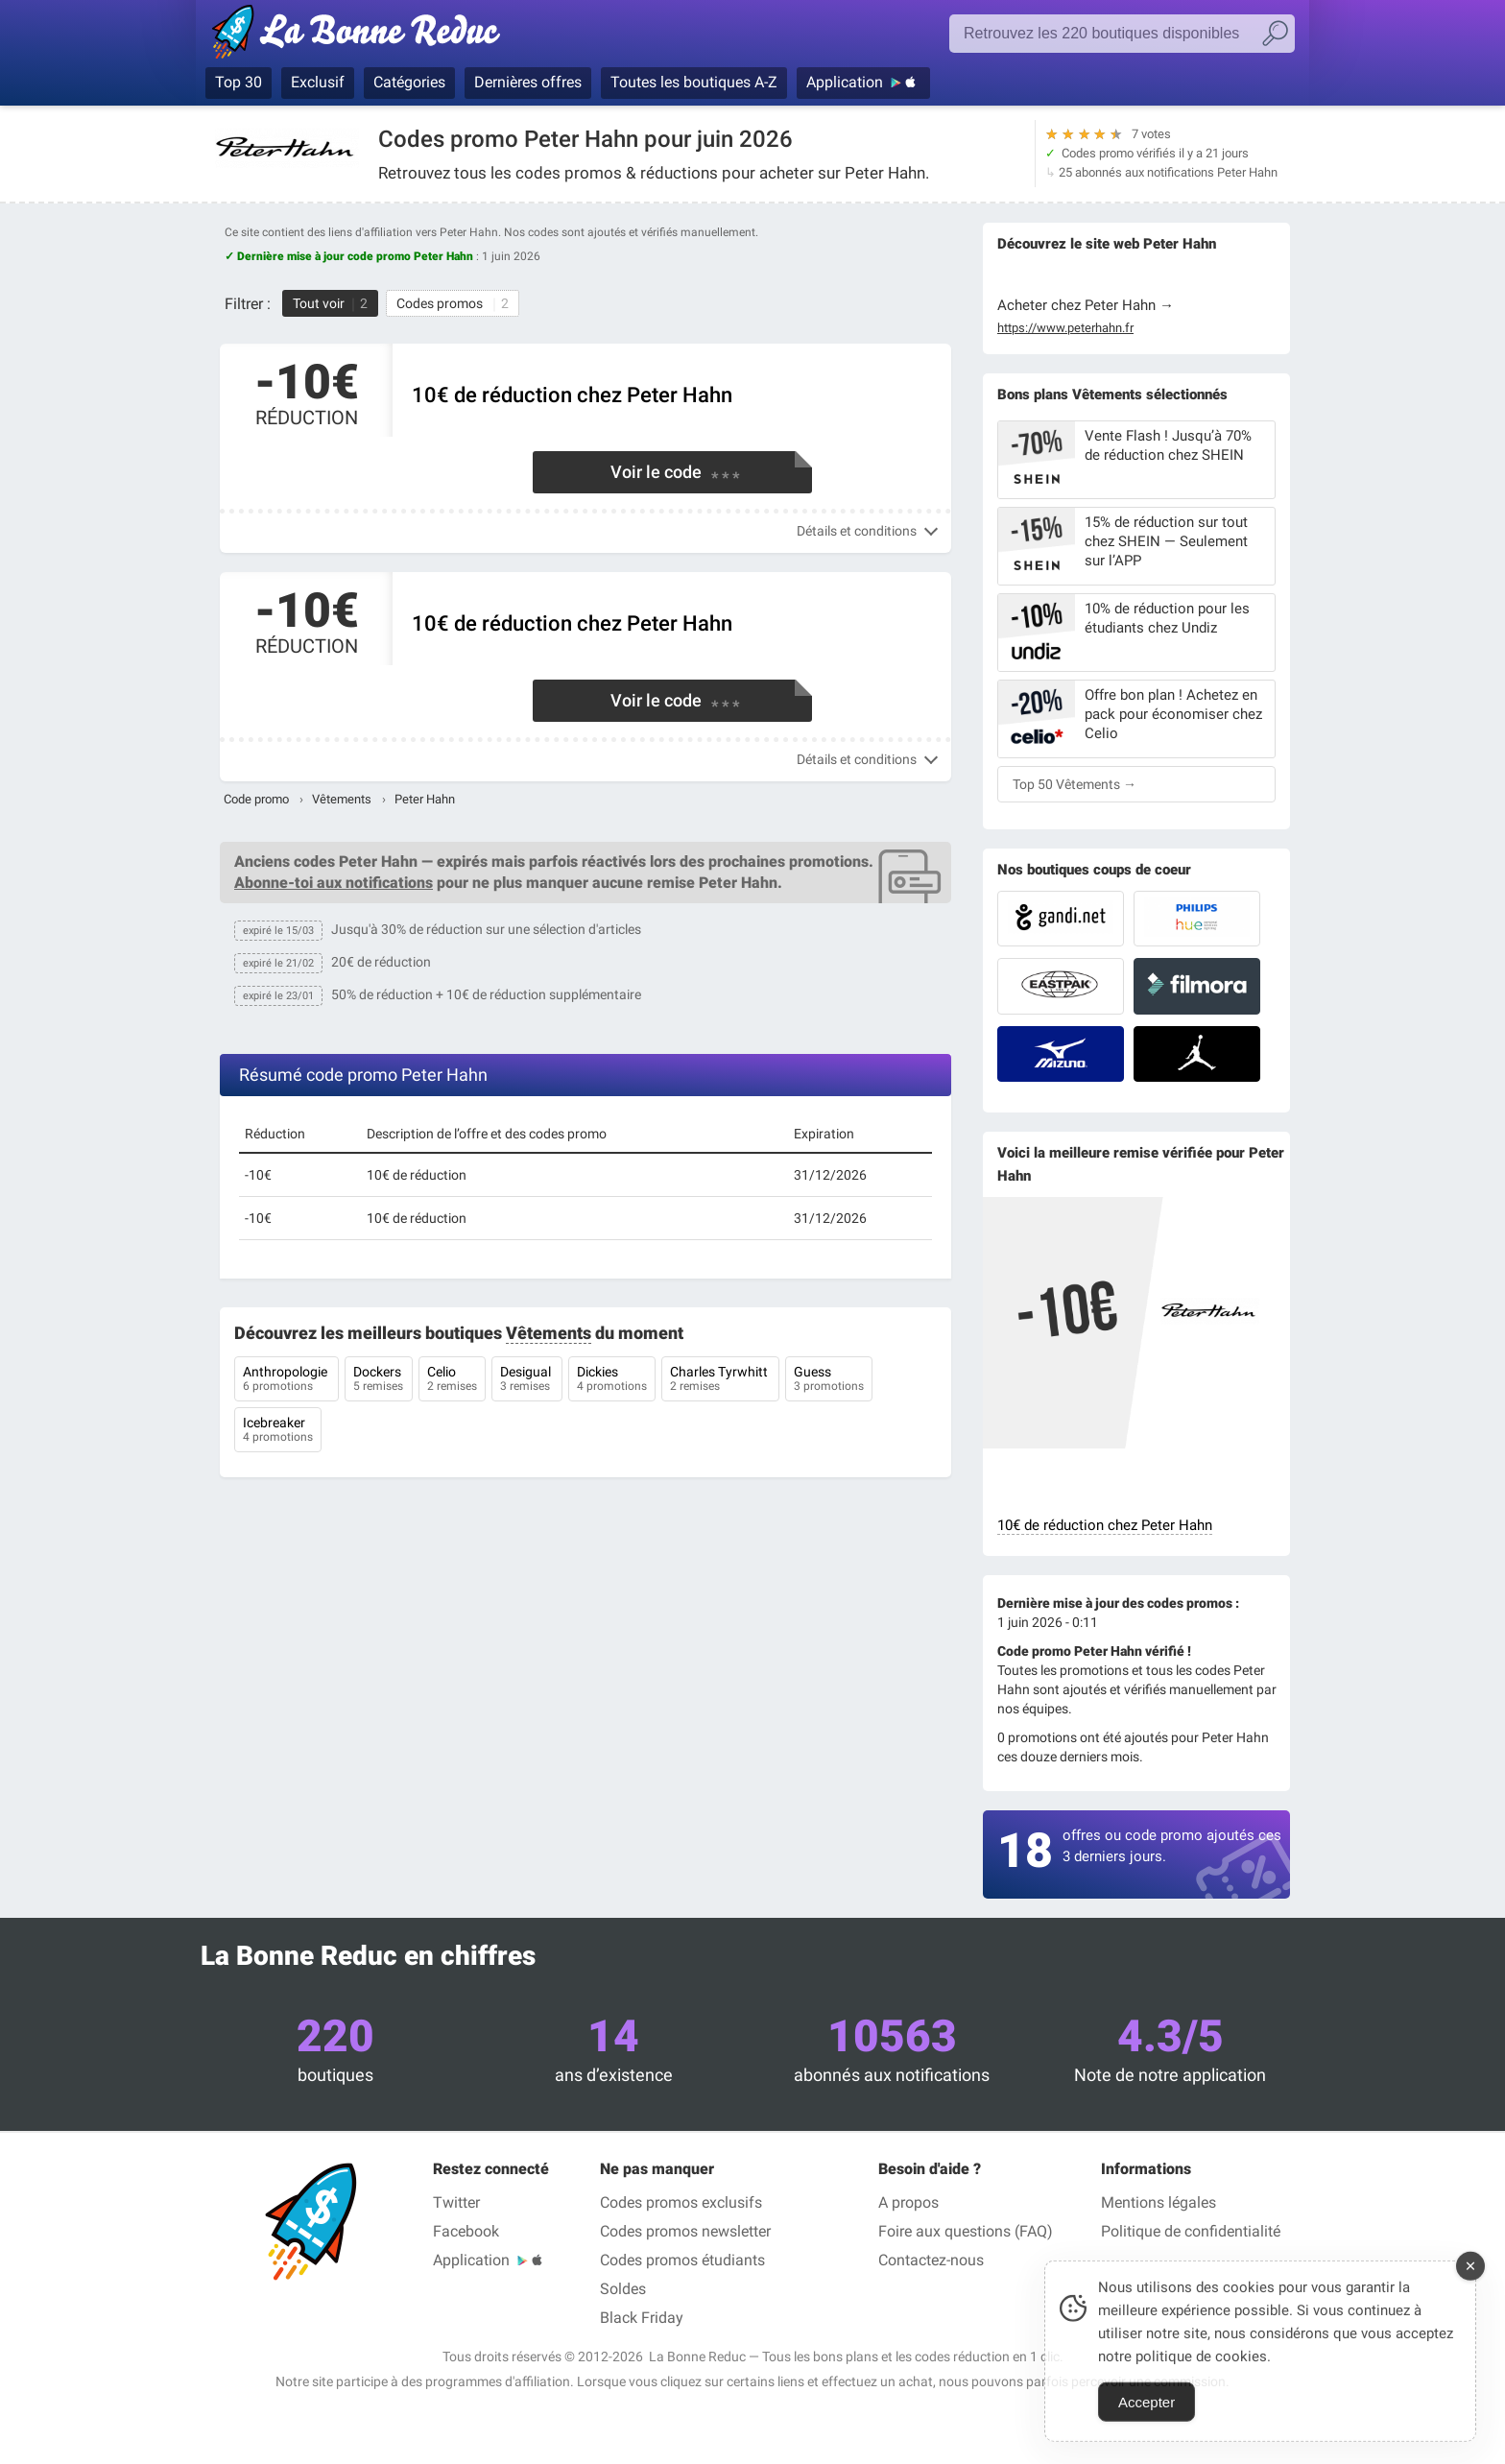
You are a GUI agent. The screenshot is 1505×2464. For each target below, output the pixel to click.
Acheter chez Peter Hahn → (1085, 305)
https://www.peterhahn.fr (1065, 328)
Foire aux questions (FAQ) (965, 2231)
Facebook (466, 2231)
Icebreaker (278, 1431)
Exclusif (318, 82)
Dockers (378, 1380)
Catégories (409, 82)
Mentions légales (1158, 2202)
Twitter (456, 2202)
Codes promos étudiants (682, 2260)
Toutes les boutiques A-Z (693, 82)
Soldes (623, 2289)
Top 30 (238, 82)
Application (844, 82)
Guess (829, 1380)
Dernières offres (528, 82)
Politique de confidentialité (1190, 2231)
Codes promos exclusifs (681, 2202)
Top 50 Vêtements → (1074, 784)
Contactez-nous (931, 2260)
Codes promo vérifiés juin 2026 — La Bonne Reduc (361, 36)
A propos (908, 2202)
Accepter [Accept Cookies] (1146, 2427)
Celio (452, 1380)
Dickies (612, 1380)
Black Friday (641, 2318)
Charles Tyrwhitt (720, 1380)
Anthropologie (286, 1380)
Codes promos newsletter (685, 2231)
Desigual (527, 1380)
